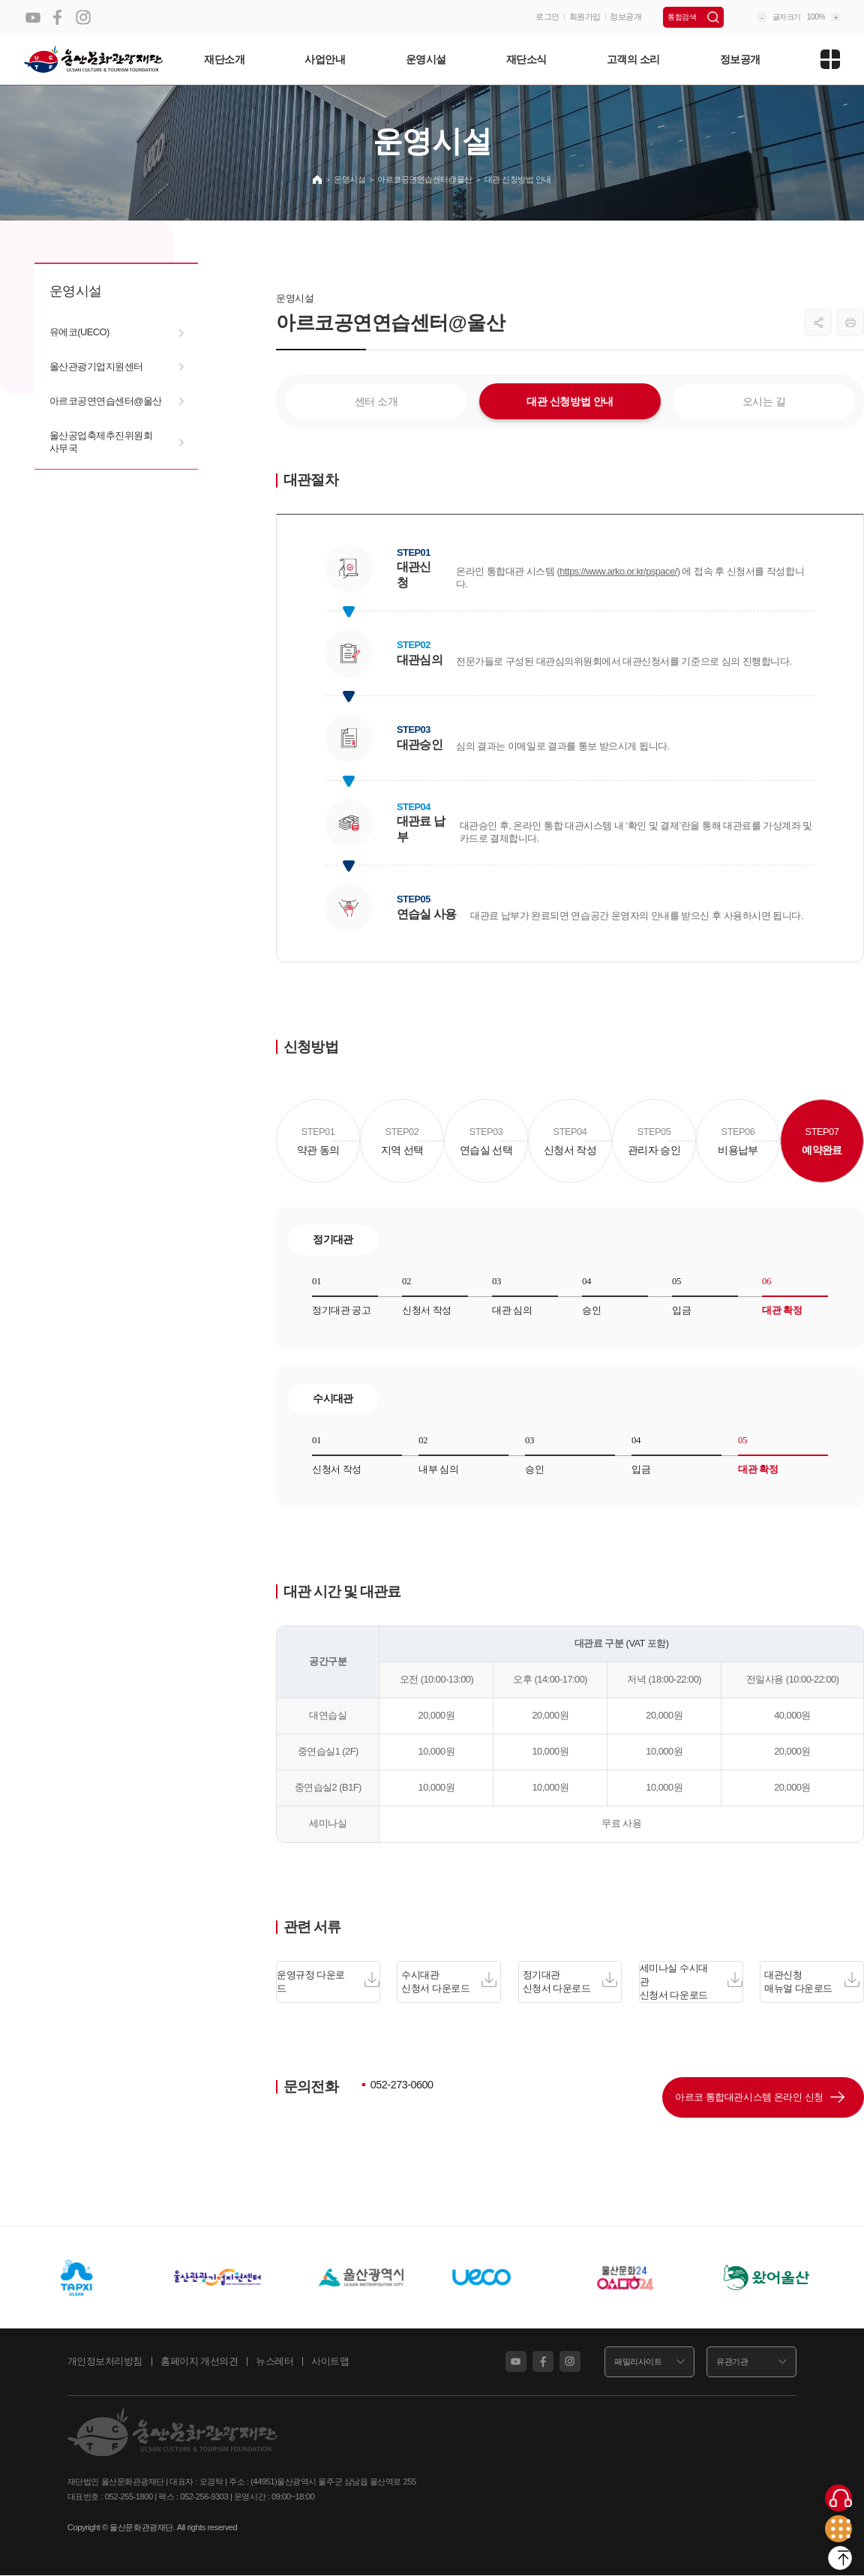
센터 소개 (376, 401)
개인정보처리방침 (105, 2368)
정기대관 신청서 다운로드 (570, 1981)
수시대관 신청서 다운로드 (448, 1981)
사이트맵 (330, 2368)
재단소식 (526, 59)
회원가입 (585, 16)
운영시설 (426, 59)
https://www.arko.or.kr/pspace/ (618, 571)
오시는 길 (764, 401)
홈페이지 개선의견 (199, 2368)
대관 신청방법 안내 (569, 401)
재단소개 (224, 59)
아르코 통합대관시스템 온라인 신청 (730, 2100)
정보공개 (625, 16)
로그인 (548, 16)
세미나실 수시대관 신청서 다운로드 (691, 1981)
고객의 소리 (633, 59)
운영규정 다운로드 (328, 1981)
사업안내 (324, 59)
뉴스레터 (274, 2368)
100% (816, 17)
